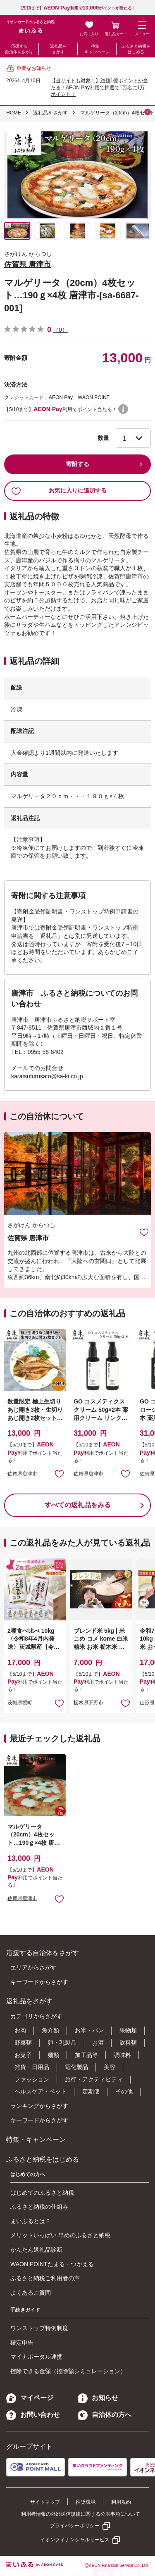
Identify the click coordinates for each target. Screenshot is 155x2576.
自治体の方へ (104, 2414)
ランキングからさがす (39, 2106)
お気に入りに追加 (144, 1232)
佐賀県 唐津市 (27, 264)
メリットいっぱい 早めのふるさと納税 (60, 2235)
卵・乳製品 (62, 2042)
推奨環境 (85, 2502)
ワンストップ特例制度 (39, 2328)
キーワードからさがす (39, 1982)
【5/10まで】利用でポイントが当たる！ (77, 8)
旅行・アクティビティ (94, 2079)
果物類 (128, 2030)
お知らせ (98, 2397)
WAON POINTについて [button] (123, 409)
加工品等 (86, 2055)
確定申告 (21, 2342)
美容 (109, 2067)
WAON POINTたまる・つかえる (52, 2264)
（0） (60, 329)
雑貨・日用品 (31, 2067)
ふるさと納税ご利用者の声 (45, 2278)
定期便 (91, 2091)
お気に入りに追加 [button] (59, 1473)
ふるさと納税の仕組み (39, 2206)
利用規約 (121, 2502)
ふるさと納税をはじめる (136, 49)
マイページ (29, 2397)
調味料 (122, 2055)
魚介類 (50, 2030)
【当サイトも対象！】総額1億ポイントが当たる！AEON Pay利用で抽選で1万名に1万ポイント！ (99, 88)
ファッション (31, 2079)
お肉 (20, 2030)
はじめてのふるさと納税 (42, 2192)
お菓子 (23, 2055)
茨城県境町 (19, 1702)
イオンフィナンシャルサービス (75, 2540)
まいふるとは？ (30, 2221)
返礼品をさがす (58, 49)
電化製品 (76, 2067)
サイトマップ (45, 2502)
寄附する (77, 464)
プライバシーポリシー (75, 2525)
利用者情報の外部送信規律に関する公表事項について (80, 2514)
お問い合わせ (33, 2414)
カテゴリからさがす (36, 2016)
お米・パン (89, 2030)
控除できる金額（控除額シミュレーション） (68, 2371)
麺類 (53, 2055)
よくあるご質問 (30, 2292)
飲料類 (128, 2042)
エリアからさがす (33, 1967)
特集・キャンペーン (97, 49)
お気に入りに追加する (59, 491)
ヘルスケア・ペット (40, 2091)
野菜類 (23, 2042)
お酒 (98, 2042)
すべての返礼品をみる (78, 1504)
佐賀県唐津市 (22, 1474)
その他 (124, 2091)
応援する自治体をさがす (19, 49)
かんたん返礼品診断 (36, 2249)
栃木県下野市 (88, 1702)
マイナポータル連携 (36, 2356)
